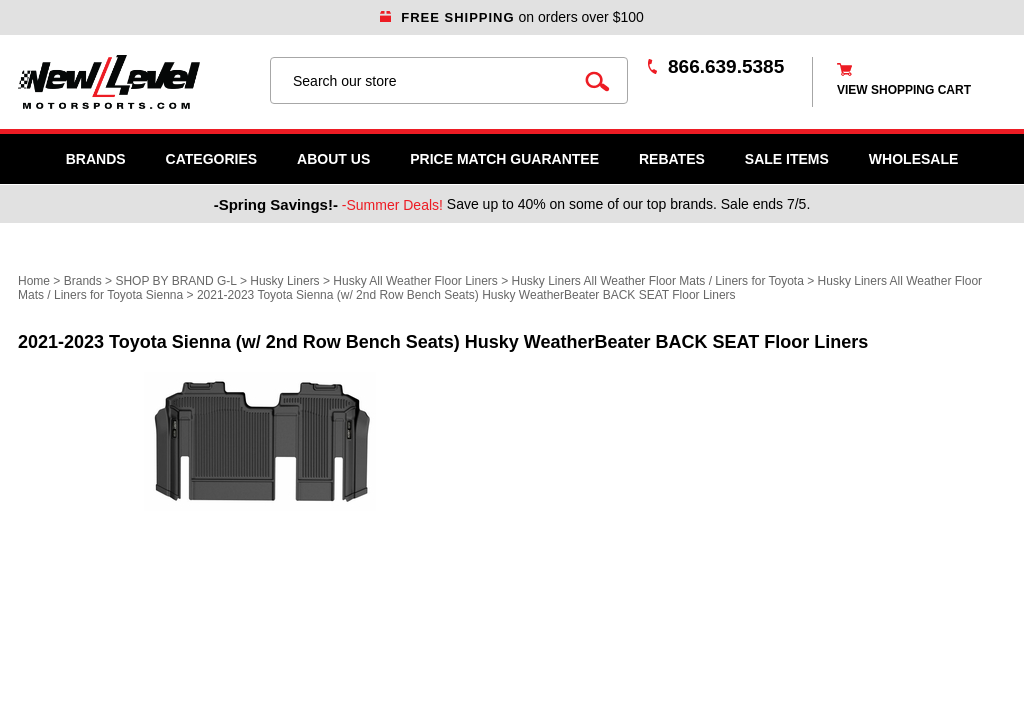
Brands (96, 159)
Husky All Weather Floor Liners (415, 281)
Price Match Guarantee (504, 159)
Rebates (672, 159)
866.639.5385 (726, 66)
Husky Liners (284, 281)
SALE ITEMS (787, 159)
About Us (333, 159)
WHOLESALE (913, 159)
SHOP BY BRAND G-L (175, 281)
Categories (212, 159)
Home (34, 281)
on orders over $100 (512, 17)
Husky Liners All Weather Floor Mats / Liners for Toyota (658, 281)
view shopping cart (904, 90)
